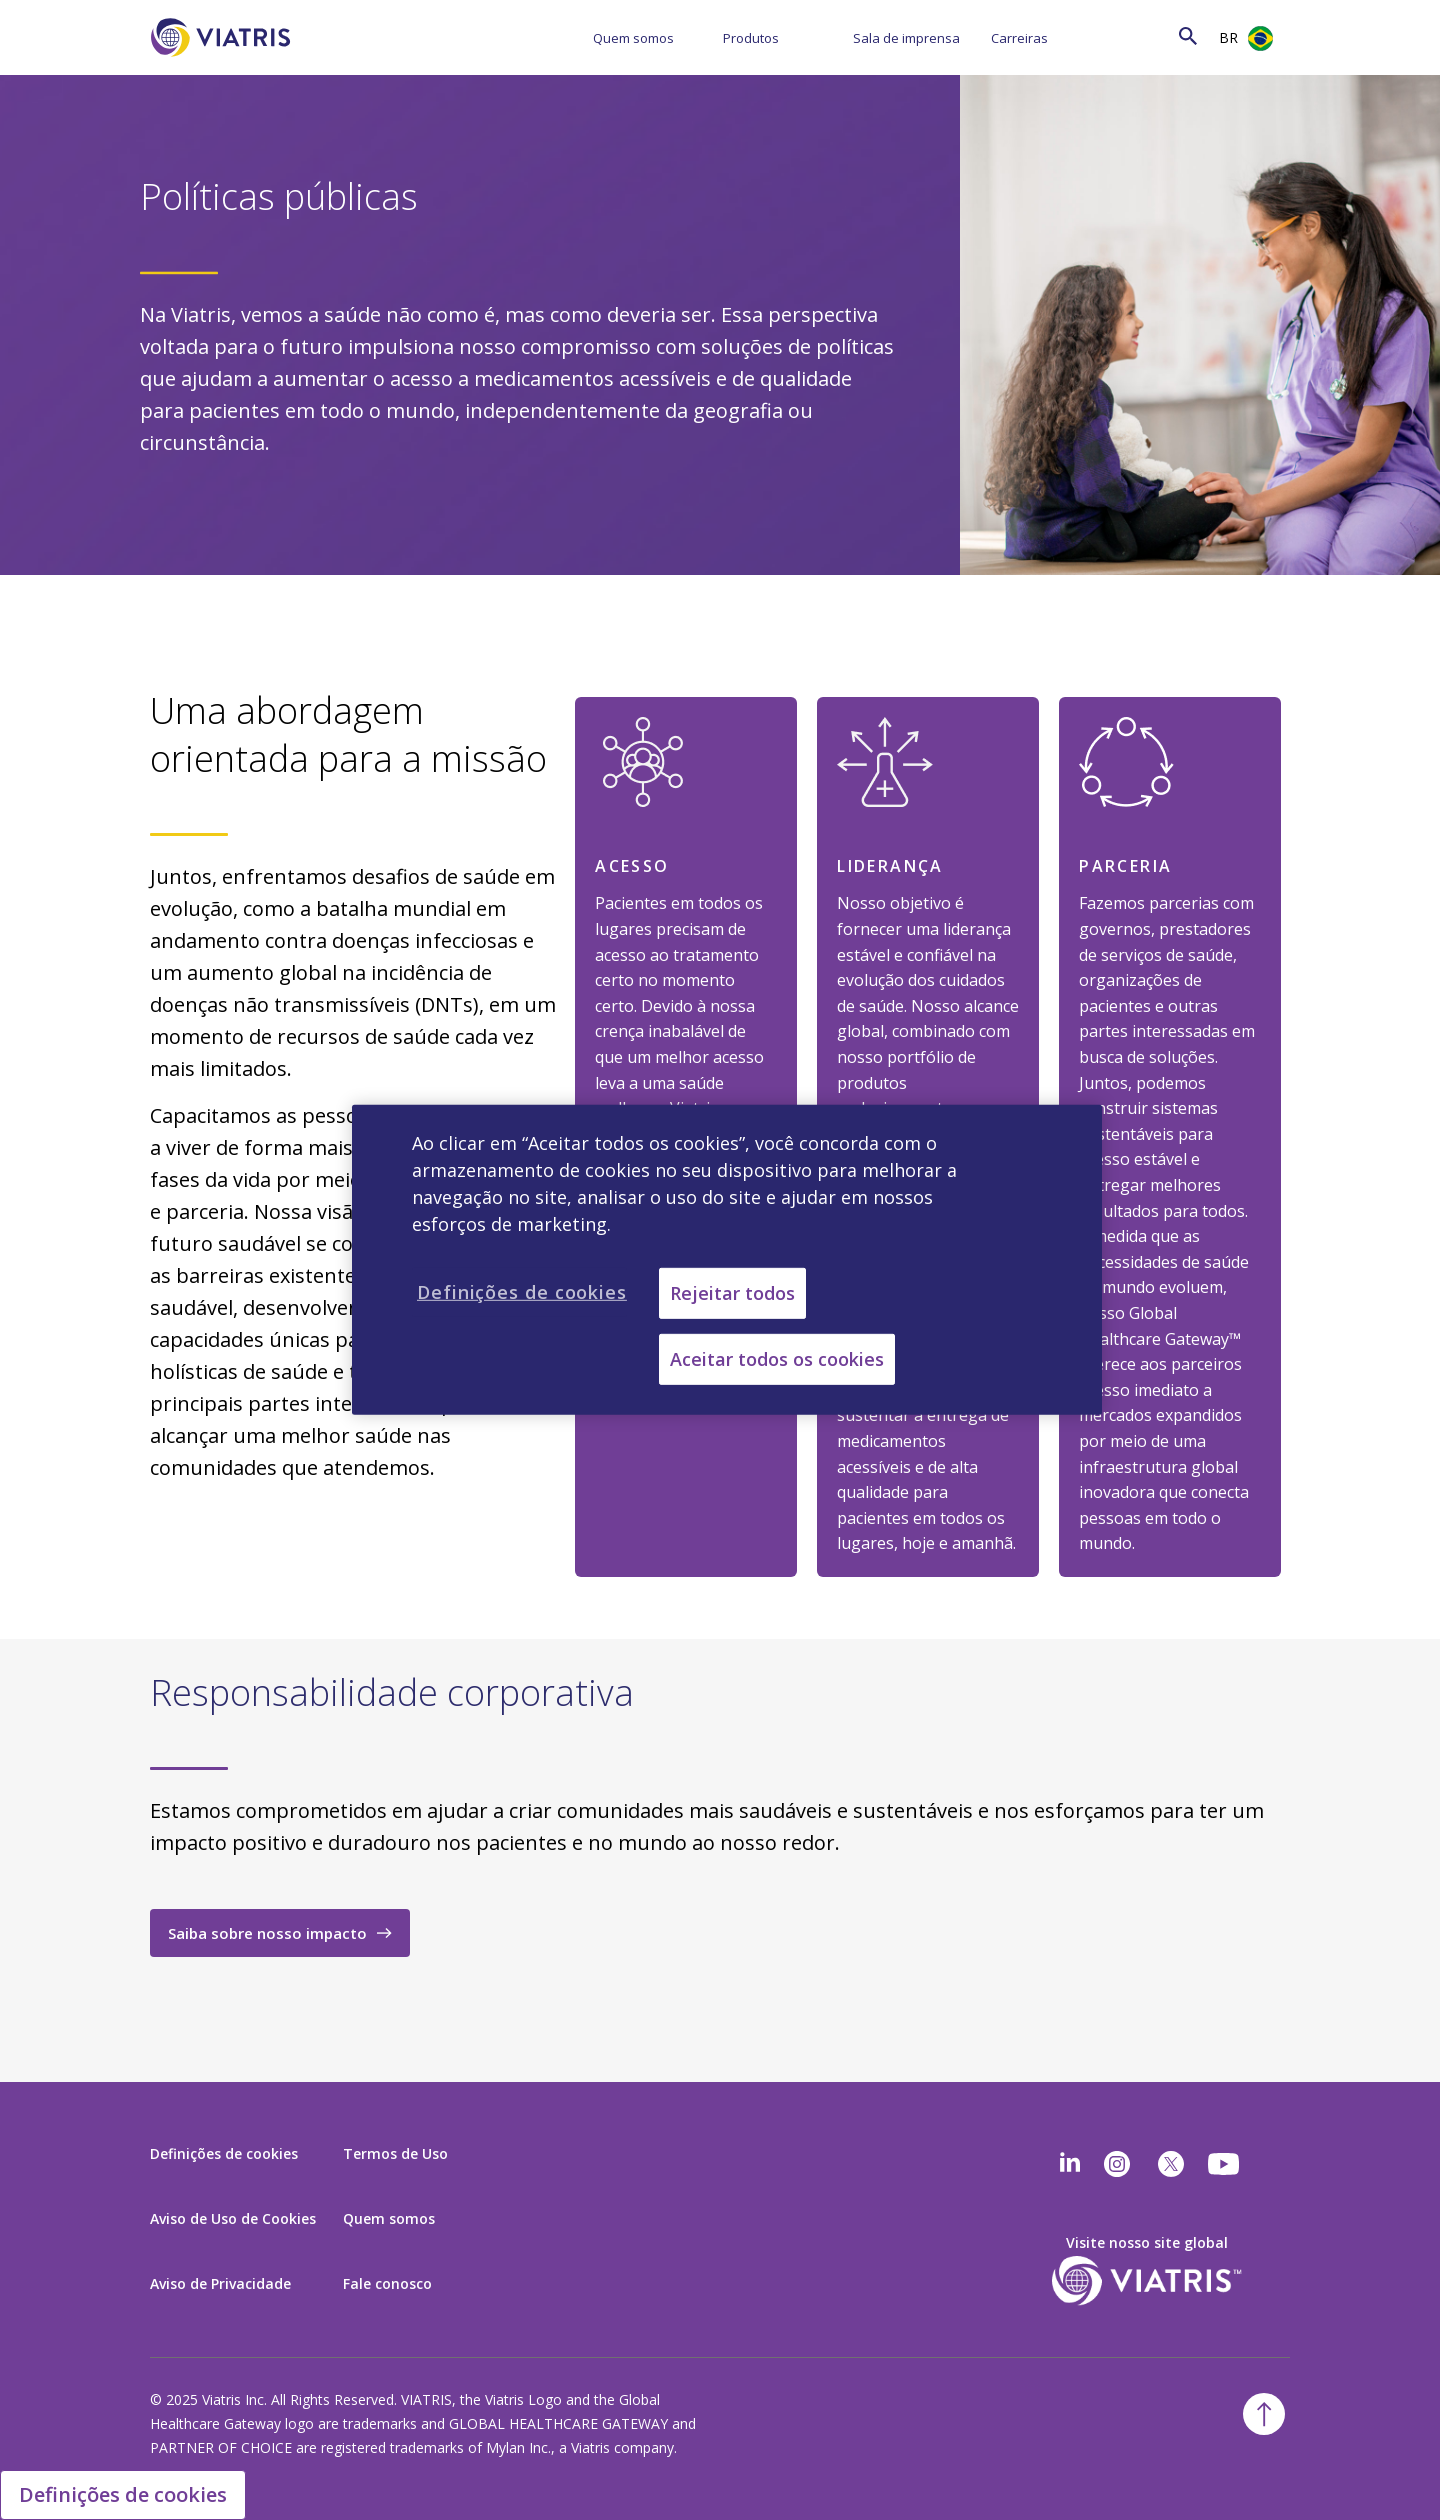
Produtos (751, 38)
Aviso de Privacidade (220, 2283)
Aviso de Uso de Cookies (233, 2218)
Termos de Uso (395, 2153)
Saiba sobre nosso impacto (267, 1933)
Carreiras (1019, 38)
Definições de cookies (224, 2153)
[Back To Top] (1264, 2414)
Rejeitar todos (732, 1293)
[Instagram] (1117, 2164)
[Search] (1149, 35)
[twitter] (1171, 2164)
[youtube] (1225, 2164)
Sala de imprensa (906, 38)
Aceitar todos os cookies (777, 1359)
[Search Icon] (1188, 35)
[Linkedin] (1070, 2164)
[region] (727, 1260)
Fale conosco (387, 2283)
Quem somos (633, 38)
